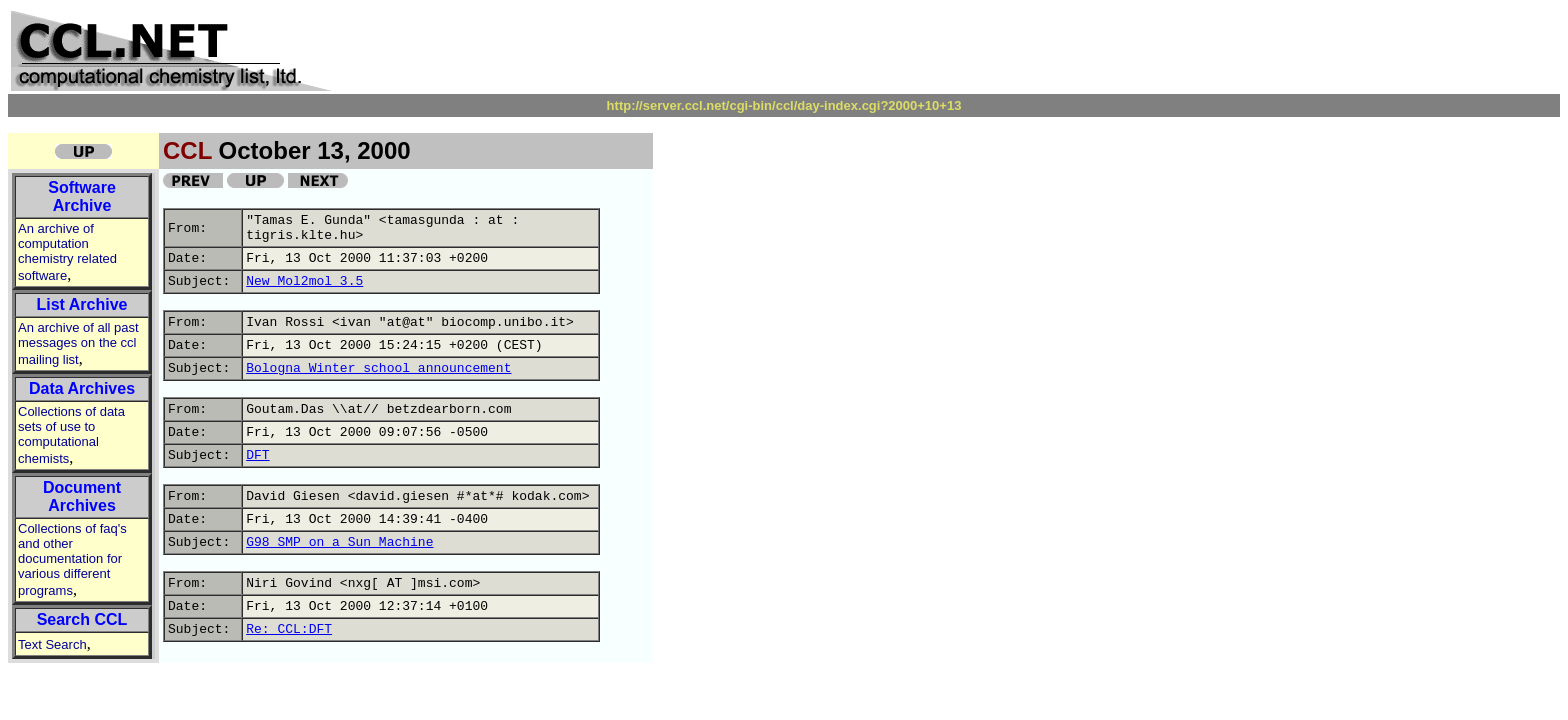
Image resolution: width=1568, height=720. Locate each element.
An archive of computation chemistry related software (67, 252)
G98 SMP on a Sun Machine (339, 542)
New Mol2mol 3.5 (304, 281)
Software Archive (82, 196)
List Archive (82, 304)
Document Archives (82, 496)
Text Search (52, 644)
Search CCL (82, 619)
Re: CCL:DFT (289, 629)
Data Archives (82, 388)
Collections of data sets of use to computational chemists (71, 435)
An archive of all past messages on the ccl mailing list (78, 343)
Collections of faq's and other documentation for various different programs (72, 559)
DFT (257, 455)
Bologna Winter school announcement (378, 368)
